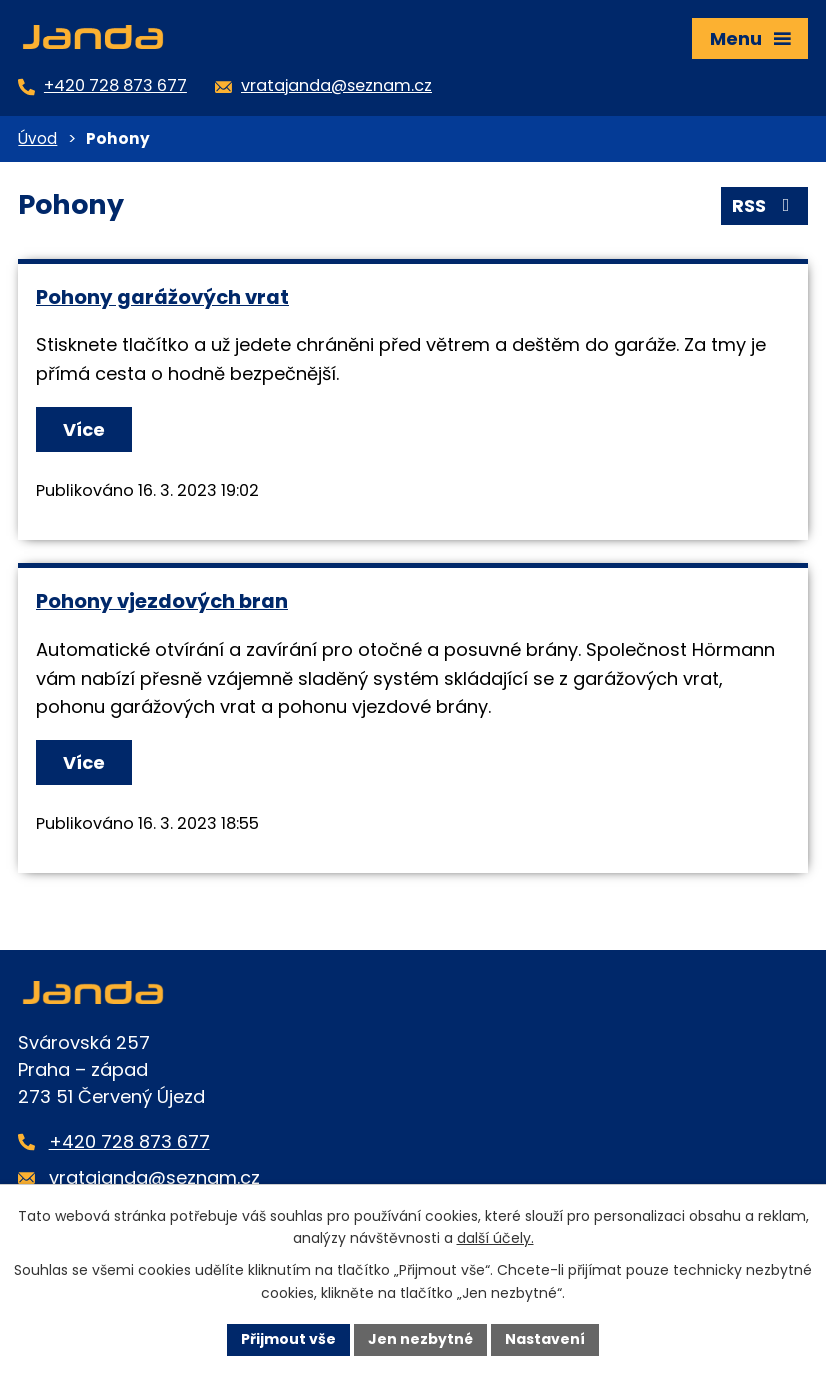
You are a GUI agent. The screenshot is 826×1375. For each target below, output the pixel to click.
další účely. (495, 1239)
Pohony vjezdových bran (162, 601)
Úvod (37, 138)
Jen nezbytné (420, 1339)
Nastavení (545, 1339)
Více (84, 429)
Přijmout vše (288, 1339)
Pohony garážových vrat (162, 297)
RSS (765, 205)
